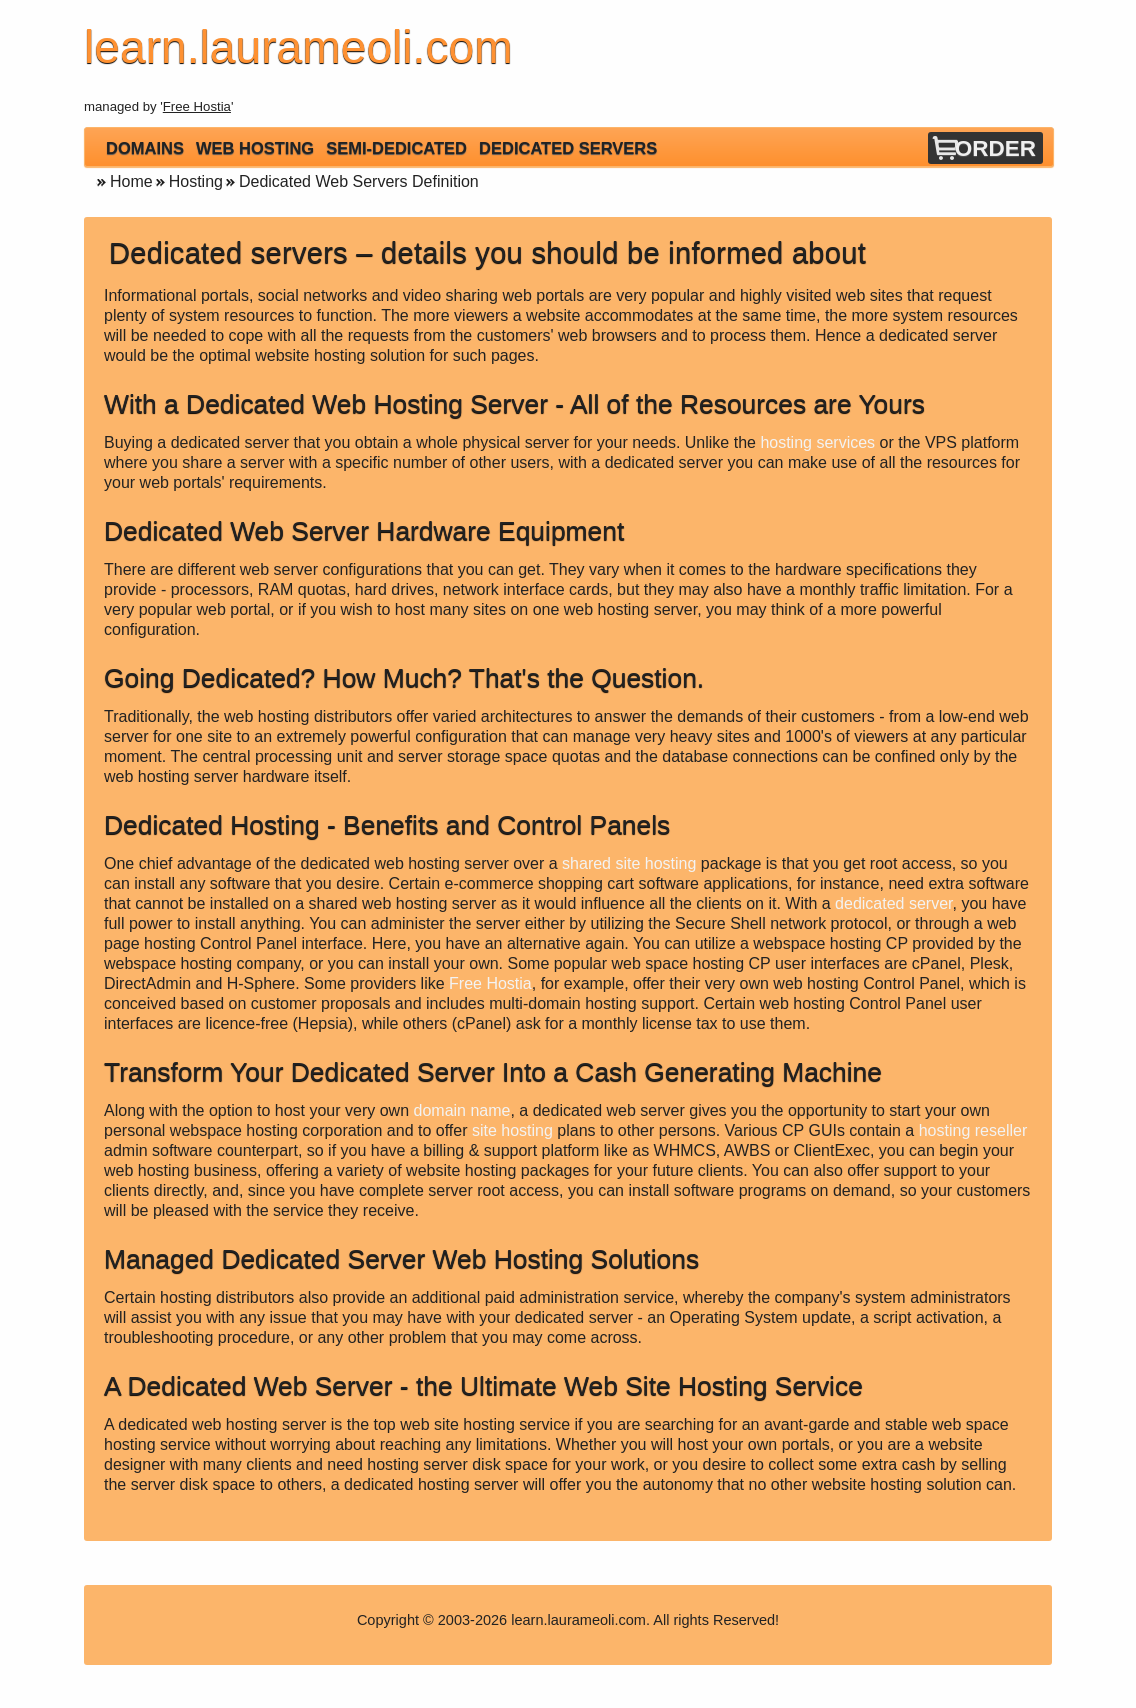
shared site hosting (629, 863)
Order (995, 148)
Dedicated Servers (568, 148)
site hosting (512, 1130)
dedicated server (893, 903)
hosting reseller (973, 1130)
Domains (145, 148)
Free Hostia (197, 106)
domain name (462, 1110)
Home (131, 181)
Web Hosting (255, 148)
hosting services (817, 442)
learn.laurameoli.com (578, 1620)
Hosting (196, 181)
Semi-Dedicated (396, 148)
